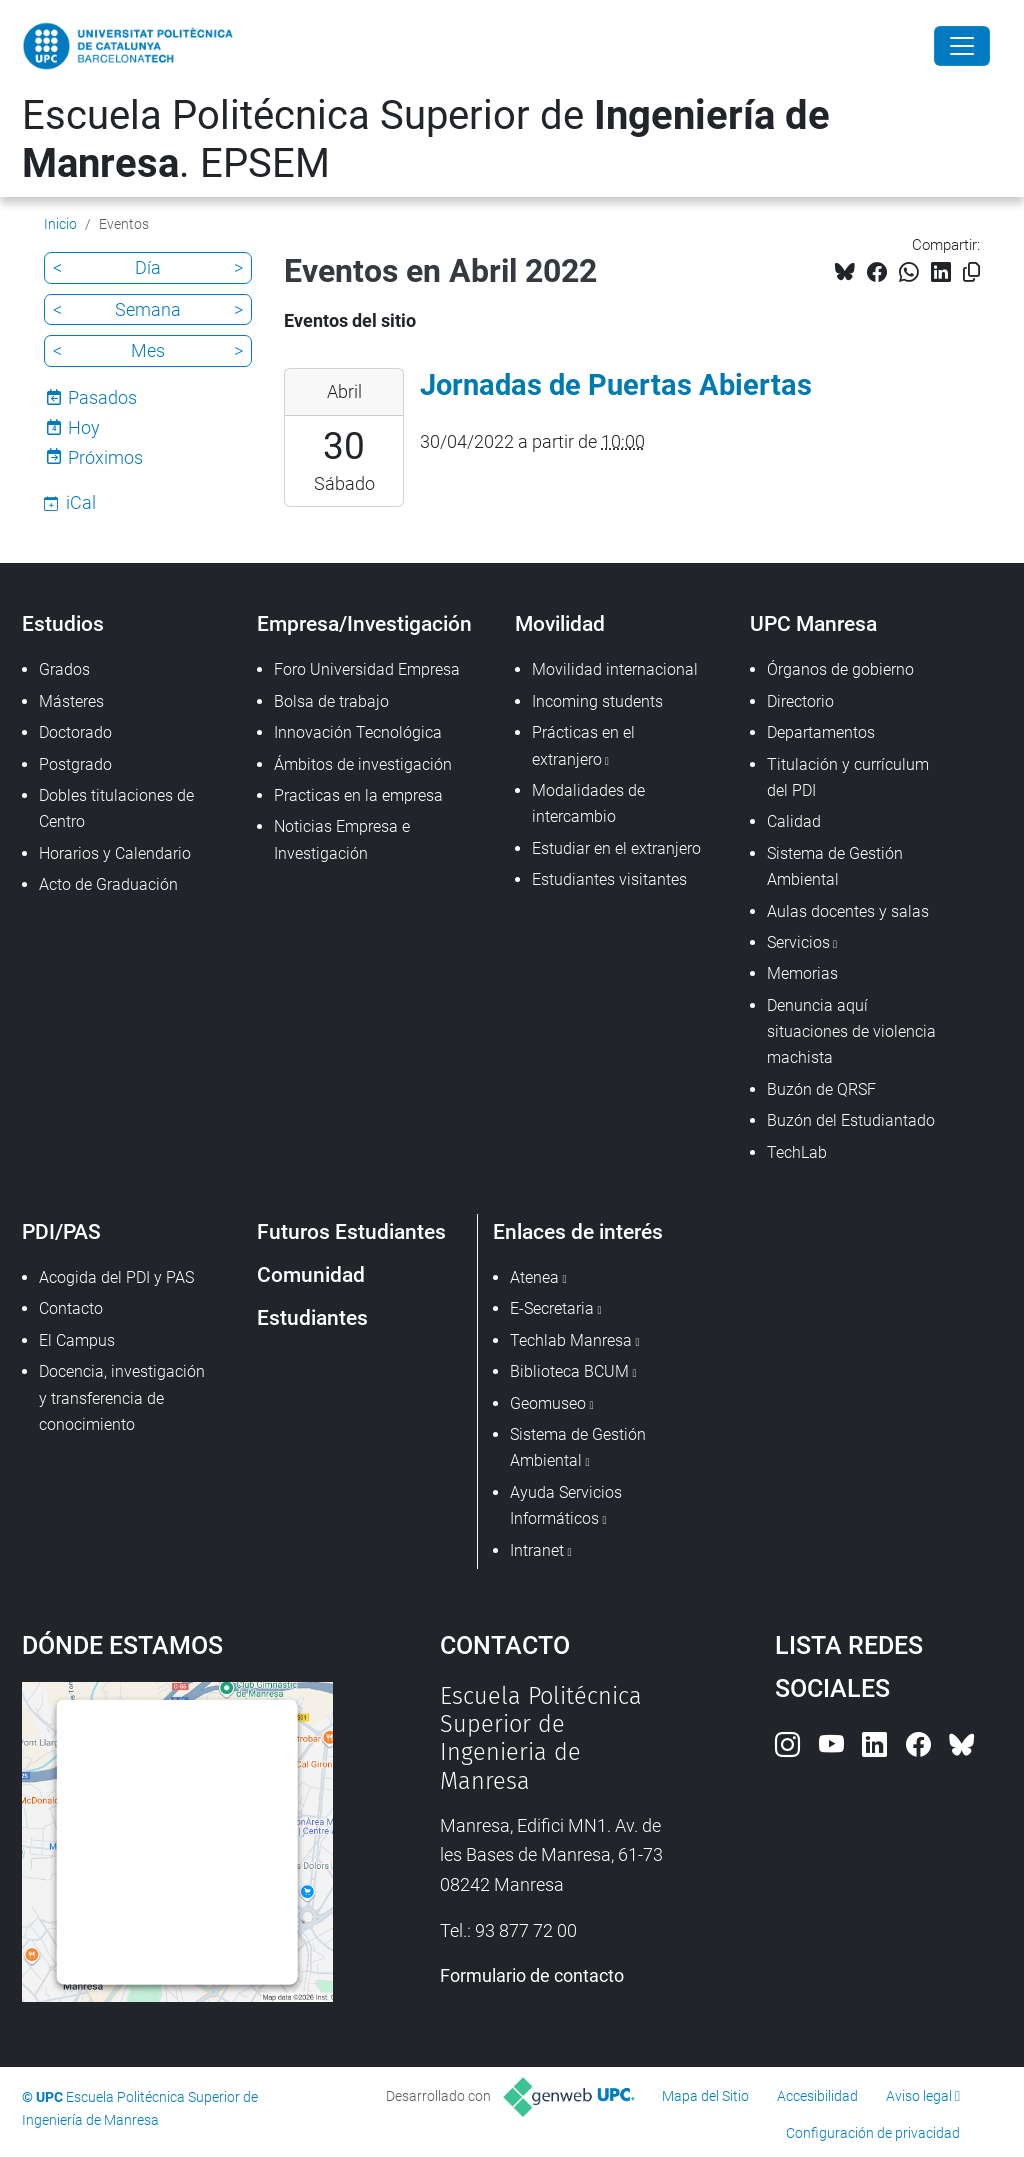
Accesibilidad (817, 2096)
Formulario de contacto (532, 1975)
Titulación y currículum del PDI (848, 777)
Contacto (71, 1308)
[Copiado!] (971, 272)
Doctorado (75, 732)
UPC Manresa (813, 623)
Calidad (794, 821)
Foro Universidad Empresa (367, 669)
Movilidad (560, 623)
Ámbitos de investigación (363, 764)
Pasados (102, 397)
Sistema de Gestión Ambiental (835, 866)
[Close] (962, 46)
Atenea (534, 1277)
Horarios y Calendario (115, 853)
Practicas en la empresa (358, 795)
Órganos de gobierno (840, 669)
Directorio (800, 701)
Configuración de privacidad (873, 2133)
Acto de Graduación (108, 884)
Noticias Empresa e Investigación (342, 839)
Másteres (71, 701)
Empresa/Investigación (364, 623)
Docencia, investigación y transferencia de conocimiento (122, 1398)
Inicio (60, 224)
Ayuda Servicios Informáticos (566, 1505)
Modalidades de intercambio (588, 803)
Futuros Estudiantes (351, 1231)
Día (148, 267)
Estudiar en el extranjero (616, 848)
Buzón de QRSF (821, 1089)
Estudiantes (312, 1317)
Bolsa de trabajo (331, 701)
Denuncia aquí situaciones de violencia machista (851, 1032)
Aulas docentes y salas (848, 911)
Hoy (84, 427)
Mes (148, 350)
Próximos (105, 457)
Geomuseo (548, 1403)
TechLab (797, 1152)
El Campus (77, 1340)
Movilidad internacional (615, 669)
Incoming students (597, 701)
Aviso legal (919, 2096)
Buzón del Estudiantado (851, 1120)
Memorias (802, 973)
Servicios (798, 942)
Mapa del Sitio (705, 2096)
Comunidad (311, 1274)
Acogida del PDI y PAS (116, 1277)
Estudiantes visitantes (609, 879)
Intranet (537, 1550)
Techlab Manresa (571, 1340)
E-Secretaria (552, 1308)
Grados (64, 669)
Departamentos (821, 732)
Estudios (63, 623)
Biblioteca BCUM (569, 1371)
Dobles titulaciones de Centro (116, 808)
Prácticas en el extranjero (583, 745)
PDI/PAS (61, 1231)
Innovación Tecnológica (358, 732)
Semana (148, 309)
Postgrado (75, 764)
